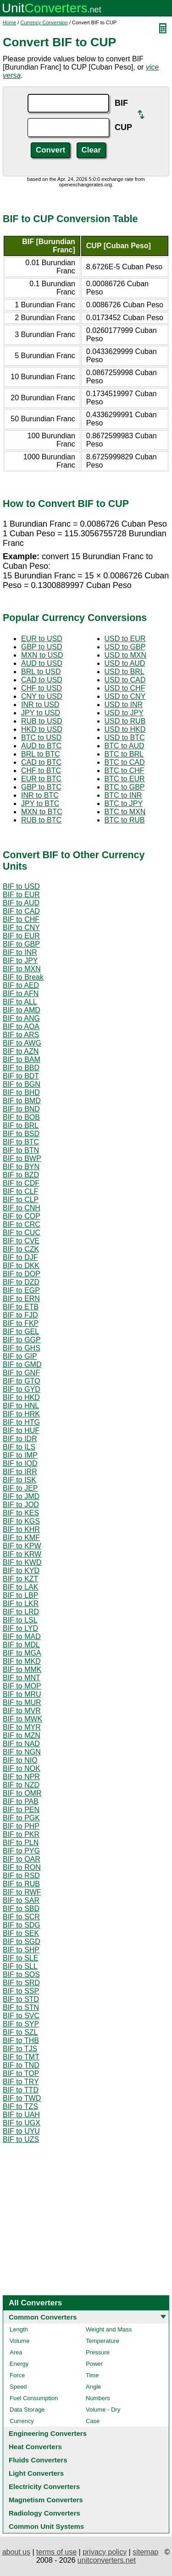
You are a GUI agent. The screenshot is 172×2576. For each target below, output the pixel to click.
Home (9, 22)
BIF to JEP (20, 1488)
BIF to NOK (21, 1768)
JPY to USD (40, 713)
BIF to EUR (21, 895)
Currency (22, 2421)
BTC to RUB (125, 820)
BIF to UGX (21, 2123)
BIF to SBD (21, 1908)
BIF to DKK (21, 1265)
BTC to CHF (124, 770)
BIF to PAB (21, 1801)
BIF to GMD (22, 1364)
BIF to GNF (21, 1373)
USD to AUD (125, 663)
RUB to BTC (41, 820)
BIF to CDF (21, 1183)
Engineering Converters (48, 2433)
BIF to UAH (21, 2115)
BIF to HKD (21, 1397)
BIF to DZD (21, 1282)
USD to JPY (124, 713)
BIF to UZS (21, 2139)
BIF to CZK (21, 1249)
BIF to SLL (20, 1966)
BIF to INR (20, 952)
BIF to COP (21, 1216)
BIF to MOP (22, 1686)
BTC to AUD (124, 746)
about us (16, 2552)
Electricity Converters (44, 2486)
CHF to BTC (41, 770)
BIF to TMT (21, 2057)
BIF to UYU (21, 2131)
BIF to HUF (21, 1430)
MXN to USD (42, 655)
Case (93, 2421)
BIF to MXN (22, 969)
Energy (19, 2363)
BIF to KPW (22, 1546)
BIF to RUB (21, 1884)
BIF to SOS (21, 1974)
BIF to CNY (21, 927)
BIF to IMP (20, 1455)
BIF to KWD (22, 1562)
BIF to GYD (21, 1389)
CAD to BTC (41, 762)
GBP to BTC (41, 787)
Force (17, 2375)
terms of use (56, 2552)
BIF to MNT (21, 1678)
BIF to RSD (21, 1875)
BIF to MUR (22, 1702)
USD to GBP (125, 647)
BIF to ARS (21, 1035)
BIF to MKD (22, 1661)
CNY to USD (41, 696)
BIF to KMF (21, 1537)
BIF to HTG (21, 1422)
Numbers (98, 2398)
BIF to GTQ (21, 1381)
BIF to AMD (21, 1010)
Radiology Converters (44, 2513)
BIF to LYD (20, 1628)
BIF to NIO (20, 1760)
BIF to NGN (22, 1752)
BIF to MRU (22, 1694)
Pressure (98, 2352)
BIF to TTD (21, 2090)
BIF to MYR (22, 1727)
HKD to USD (41, 729)
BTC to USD (41, 737)
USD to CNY (125, 696)
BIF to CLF (20, 1191)
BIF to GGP (22, 1340)
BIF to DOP (21, 1274)
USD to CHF (125, 688)
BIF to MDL (21, 1645)
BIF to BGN (21, 1084)
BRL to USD (41, 671)
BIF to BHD (21, 1092)
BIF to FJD (20, 1315)
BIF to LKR (21, 1603)
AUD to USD (41, 663)
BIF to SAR (21, 1900)
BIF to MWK (22, 1719)
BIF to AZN (21, 1051)
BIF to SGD (21, 1941)
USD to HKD (125, 729)
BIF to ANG (21, 1018)
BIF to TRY (21, 2082)
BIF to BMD (22, 1101)
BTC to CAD (125, 762)
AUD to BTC (41, 746)
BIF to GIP (20, 1356)
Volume (19, 2340)
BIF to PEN (21, 1810)
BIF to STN (21, 2007)
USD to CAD (125, 680)
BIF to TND (21, 2065)
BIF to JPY (20, 960)
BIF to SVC (21, 2016)
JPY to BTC (40, 803)
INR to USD (40, 704)
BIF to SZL (20, 2032)
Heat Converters (35, 2447)
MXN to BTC (41, 812)
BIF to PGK (21, 1818)
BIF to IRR (20, 1472)
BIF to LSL (20, 1620)
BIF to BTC (21, 1142)
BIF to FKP (21, 1323)
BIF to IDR (20, 1439)
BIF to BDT (21, 1076)
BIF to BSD (21, 1134)
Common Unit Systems (46, 2526)
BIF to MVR (22, 1711)
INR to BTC (40, 795)
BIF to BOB (21, 1117)
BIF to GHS (21, 1348)
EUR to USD (41, 639)
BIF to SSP (21, 1991)
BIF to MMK (22, 1669)
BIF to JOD (21, 1505)
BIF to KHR (21, 1529)
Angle (93, 2386)
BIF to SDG (21, 1925)
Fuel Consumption (34, 2398)
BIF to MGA (22, 1653)
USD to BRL (124, 671)
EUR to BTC (41, 779)
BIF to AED (21, 985)
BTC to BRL (124, 754)
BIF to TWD (22, 2098)
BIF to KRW (22, 1554)
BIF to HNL (21, 1406)
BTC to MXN (125, 812)
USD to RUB (125, 721)
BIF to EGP (21, 1290)
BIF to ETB (21, 1307)
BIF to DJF (20, 1257)
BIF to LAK (20, 1587)
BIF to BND (21, 1109)
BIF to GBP (21, 944)
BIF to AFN (21, 993)
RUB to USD (41, 721)
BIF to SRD (21, 1983)
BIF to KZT (20, 1579)
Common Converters (43, 2317)
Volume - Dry (103, 2409)
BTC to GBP (125, 787)
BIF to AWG (22, 1043)
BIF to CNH (21, 1208)
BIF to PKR (21, 1834)
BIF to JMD (21, 1496)
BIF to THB (21, 2040)
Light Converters (36, 2473)
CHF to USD (41, 688)
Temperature (102, 2340)
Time (92, 2375)
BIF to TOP (21, 2073)
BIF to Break (23, 977)
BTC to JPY (124, 803)
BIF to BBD (21, 1068)
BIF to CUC (21, 1232)
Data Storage (27, 2409)
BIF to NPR (21, 1777)
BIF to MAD (22, 1636)
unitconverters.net (107, 2560)
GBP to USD (41, 647)
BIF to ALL (20, 1002)
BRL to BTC (40, 754)
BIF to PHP (21, 1826)
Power (94, 2363)
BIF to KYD (21, 1570)
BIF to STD (21, 1999)
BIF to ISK (19, 1480)
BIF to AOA (21, 1026)
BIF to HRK (21, 1414)
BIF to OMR (22, 1793)
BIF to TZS (20, 2106)
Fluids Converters (38, 2460)
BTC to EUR (125, 779)
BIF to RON (22, 1867)
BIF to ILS (19, 1447)
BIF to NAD (21, 1744)
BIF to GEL (21, 1331)
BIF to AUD (21, 903)
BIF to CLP (21, 1200)
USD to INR (124, 704)
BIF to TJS (20, 2049)
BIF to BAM (21, 1059)
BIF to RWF (22, 1892)
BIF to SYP (21, 2024)
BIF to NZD (21, 1785)
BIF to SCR (21, 1917)
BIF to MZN (21, 1735)
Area (16, 2352)
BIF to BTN (21, 1150)
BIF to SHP (21, 1950)
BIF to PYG (21, 1851)
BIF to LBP (20, 1595)
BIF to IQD (20, 1463)
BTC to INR (123, 795)
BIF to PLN (21, 1842)
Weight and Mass (109, 2329)
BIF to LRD (21, 1612)
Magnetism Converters (46, 2500)
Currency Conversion (44, 22)
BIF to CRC (21, 1224)
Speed (18, 2386)
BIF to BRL (21, 1125)
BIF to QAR (21, 1859)
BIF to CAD (21, 911)
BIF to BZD (21, 1175)
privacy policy (105, 2552)
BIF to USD (21, 886)
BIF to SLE (20, 1958)
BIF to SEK (21, 1933)
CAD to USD (41, 680)
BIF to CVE (21, 1241)
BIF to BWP (22, 1158)
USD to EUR (125, 639)
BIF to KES (21, 1513)
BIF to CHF (21, 919)
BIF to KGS (21, 1521)
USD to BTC (125, 737)
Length (19, 2329)
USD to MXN (126, 655)
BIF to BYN (21, 1167)
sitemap (145, 2552)
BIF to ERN (21, 1298)
